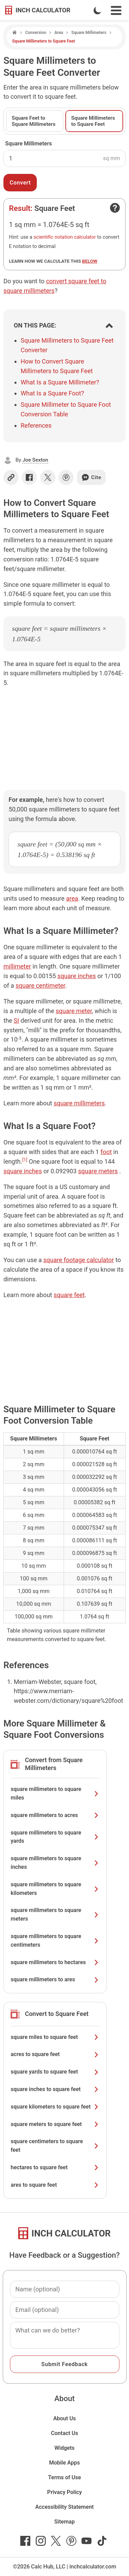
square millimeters (79, 1103)
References (36, 425)
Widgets (64, 2448)
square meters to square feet (55, 2124)
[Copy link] (11, 477)
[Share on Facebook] (29, 477)
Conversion (35, 32)
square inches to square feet (55, 2089)
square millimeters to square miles (55, 1793)
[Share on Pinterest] (66, 477)
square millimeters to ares (55, 1979)
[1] (25, 1159)
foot (106, 1151)
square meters (98, 1171)
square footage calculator (78, 1259)
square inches (76, 976)
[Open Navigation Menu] (116, 10)
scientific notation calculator (64, 237)
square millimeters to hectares (55, 1962)
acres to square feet (55, 2054)
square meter (74, 1010)
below (89, 261)
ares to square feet (55, 2185)
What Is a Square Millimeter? (60, 382)
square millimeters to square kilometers (55, 1888)
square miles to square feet (55, 2037)
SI (16, 1020)
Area (58, 32)
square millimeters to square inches (55, 1862)
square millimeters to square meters (55, 1914)
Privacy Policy (64, 2492)
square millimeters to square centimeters (55, 1940)
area (72, 898)
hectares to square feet (55, 2167)
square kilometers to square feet (55, 2106)
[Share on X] (47, 477)
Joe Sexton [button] (35, 460)
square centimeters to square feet (55, 2145)
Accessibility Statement (64, 2507)
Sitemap (64, 2521)
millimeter (17, 966)
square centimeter (40, 985)
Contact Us (64, 2433)
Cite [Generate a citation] (91, 477)
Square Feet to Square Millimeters (33, 121)
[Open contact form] (114, 207)
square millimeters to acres (55, 1815)
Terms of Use (64, 2477)
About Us (64, 2418)
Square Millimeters (88, 32)
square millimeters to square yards (55, 1836)
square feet (69, 1294)
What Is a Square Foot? (52, 393)
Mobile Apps (64, 2462)
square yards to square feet (55, 2071)
